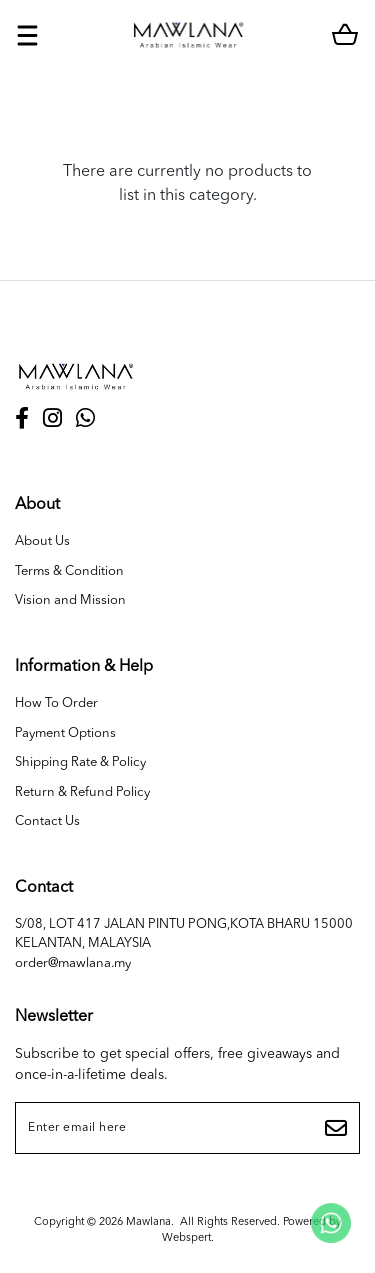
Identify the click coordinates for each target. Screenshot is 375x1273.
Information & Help (84, 667)
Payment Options (65, 733)
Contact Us (47, 821)
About (37, 505)
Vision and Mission (70, 600)
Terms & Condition (69, 571)
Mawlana (148, 1222)
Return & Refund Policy (82, 792)
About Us (42, 541)
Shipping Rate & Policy (80, 762)
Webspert (186, 1238)
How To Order (56, 703)
